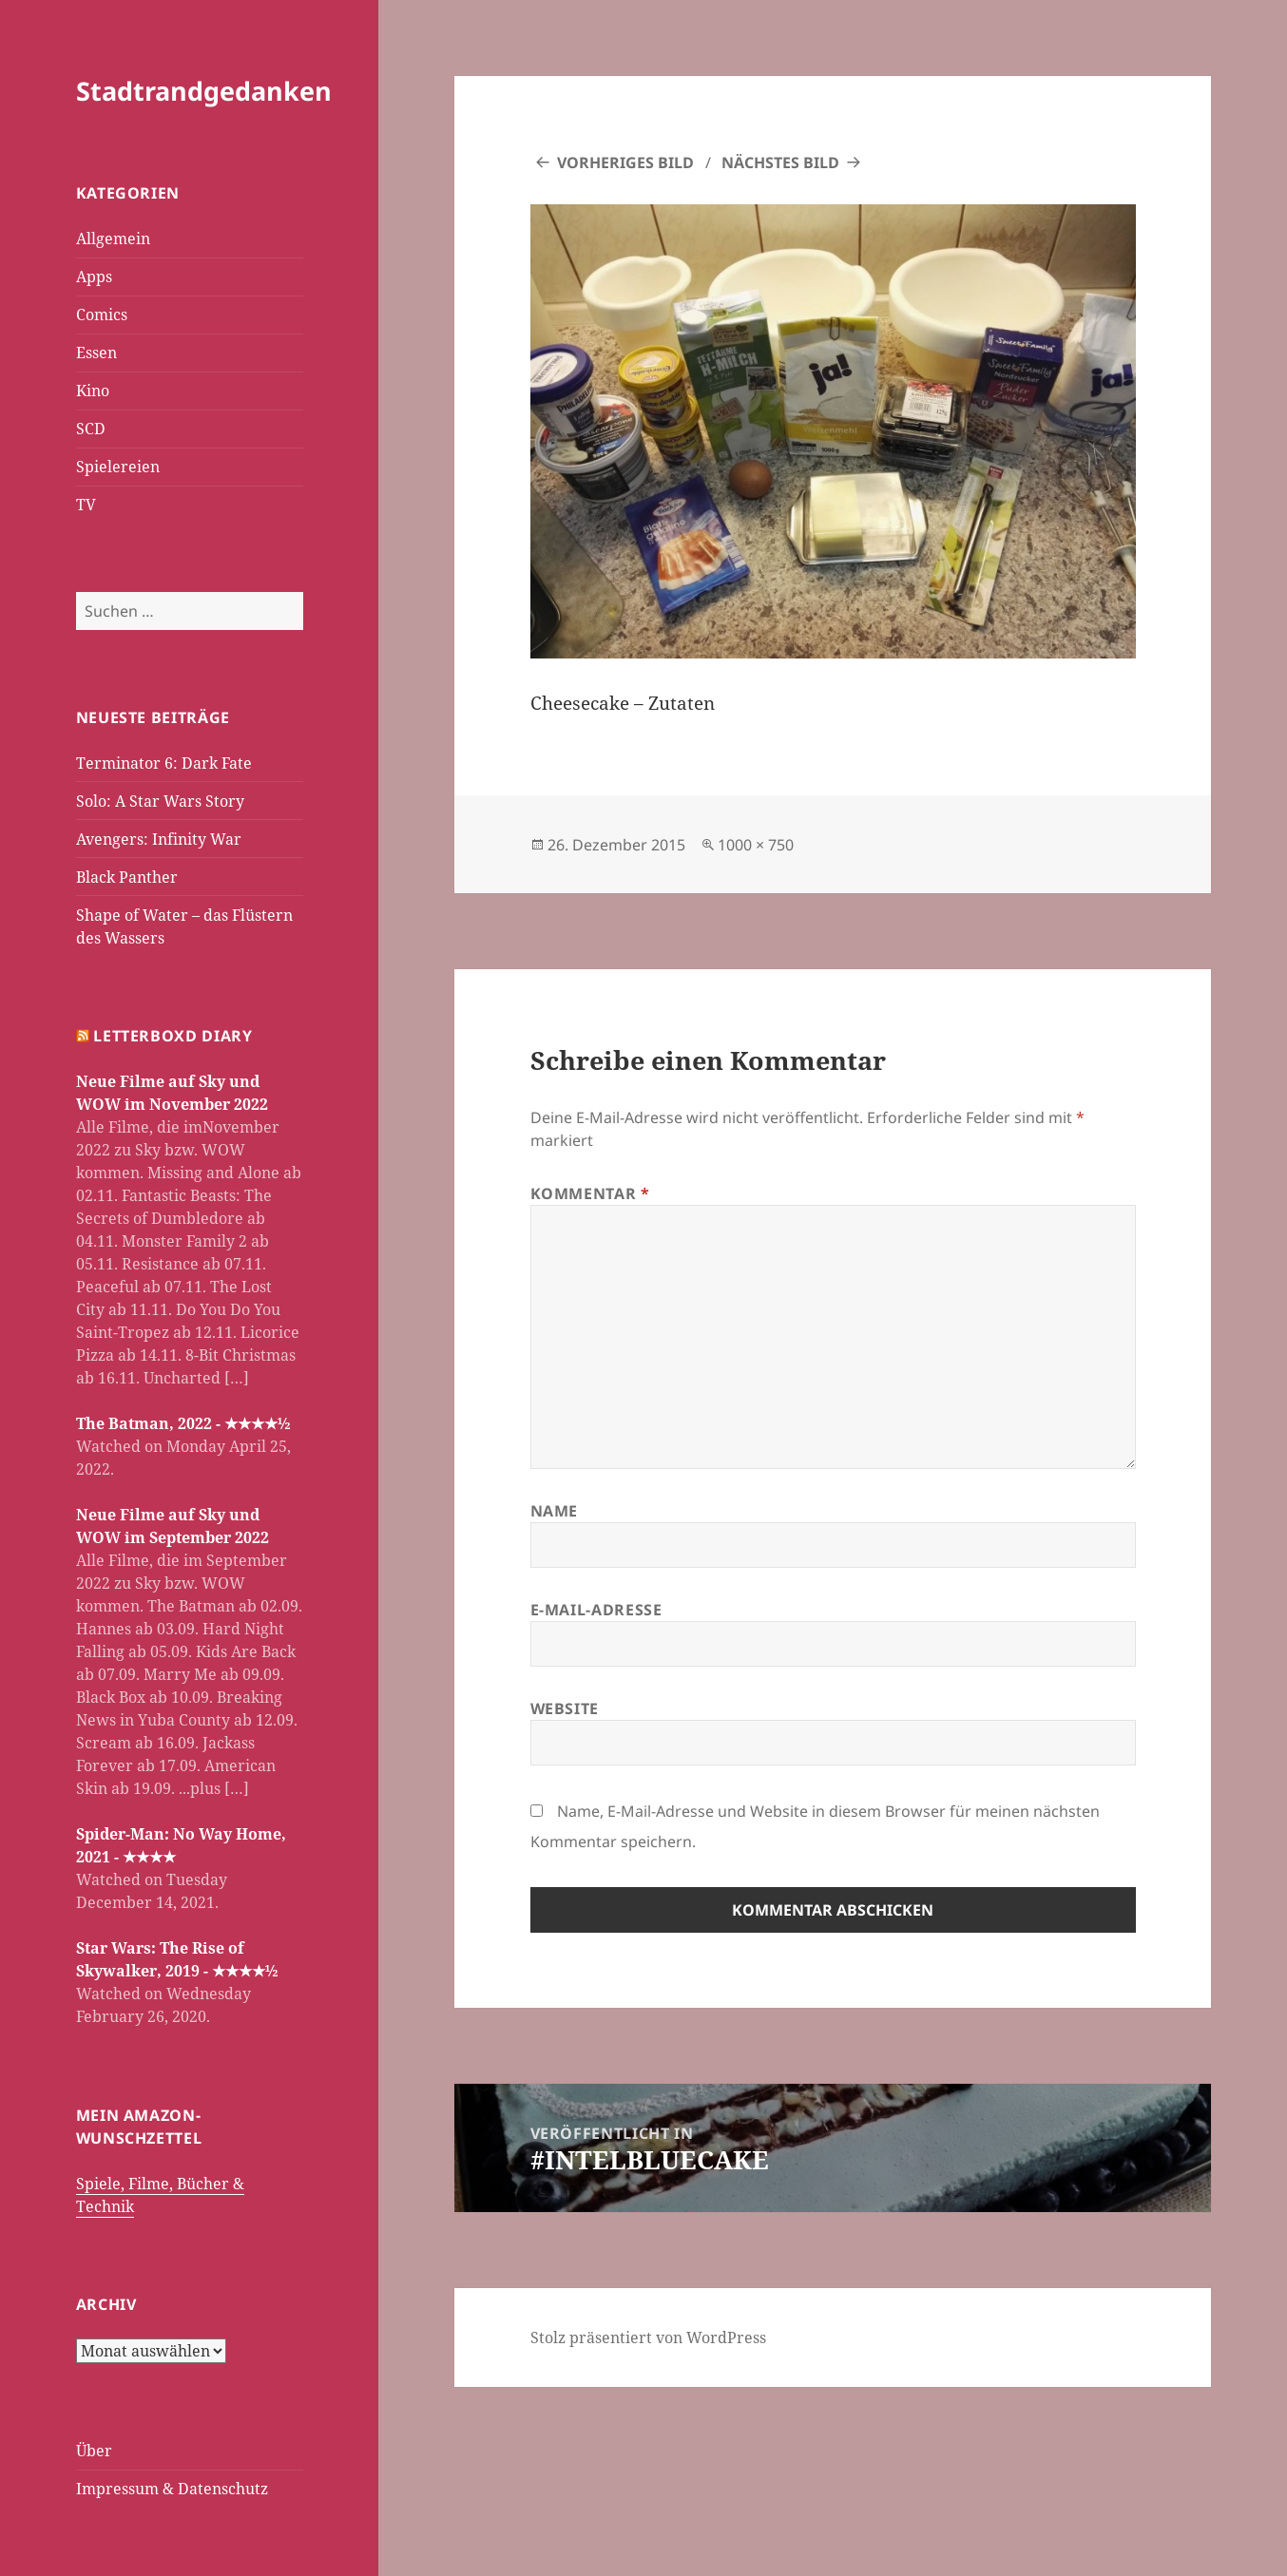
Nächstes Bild (780, 162)
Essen (96, 352)
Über (94, 2450)
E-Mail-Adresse (596, 1609)
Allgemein (113, 238)
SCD (91, 428)
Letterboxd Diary (172, 1035)
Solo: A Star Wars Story (160, 801)
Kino (92, 390)
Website (564, 1708)
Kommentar (590, 1193)
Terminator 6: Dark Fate (164, 763)
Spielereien (118, 466)
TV (86, 504)
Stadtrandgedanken (204, 90)
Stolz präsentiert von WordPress (648, 2337)
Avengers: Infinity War (158, 839)
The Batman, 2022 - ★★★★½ (183, 1423)
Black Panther (127, 877)
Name (554, 1510)
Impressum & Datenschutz (172, 2488)
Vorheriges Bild (625, 162)
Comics (101, 314)
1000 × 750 (756, 844)
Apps (94, 276)
